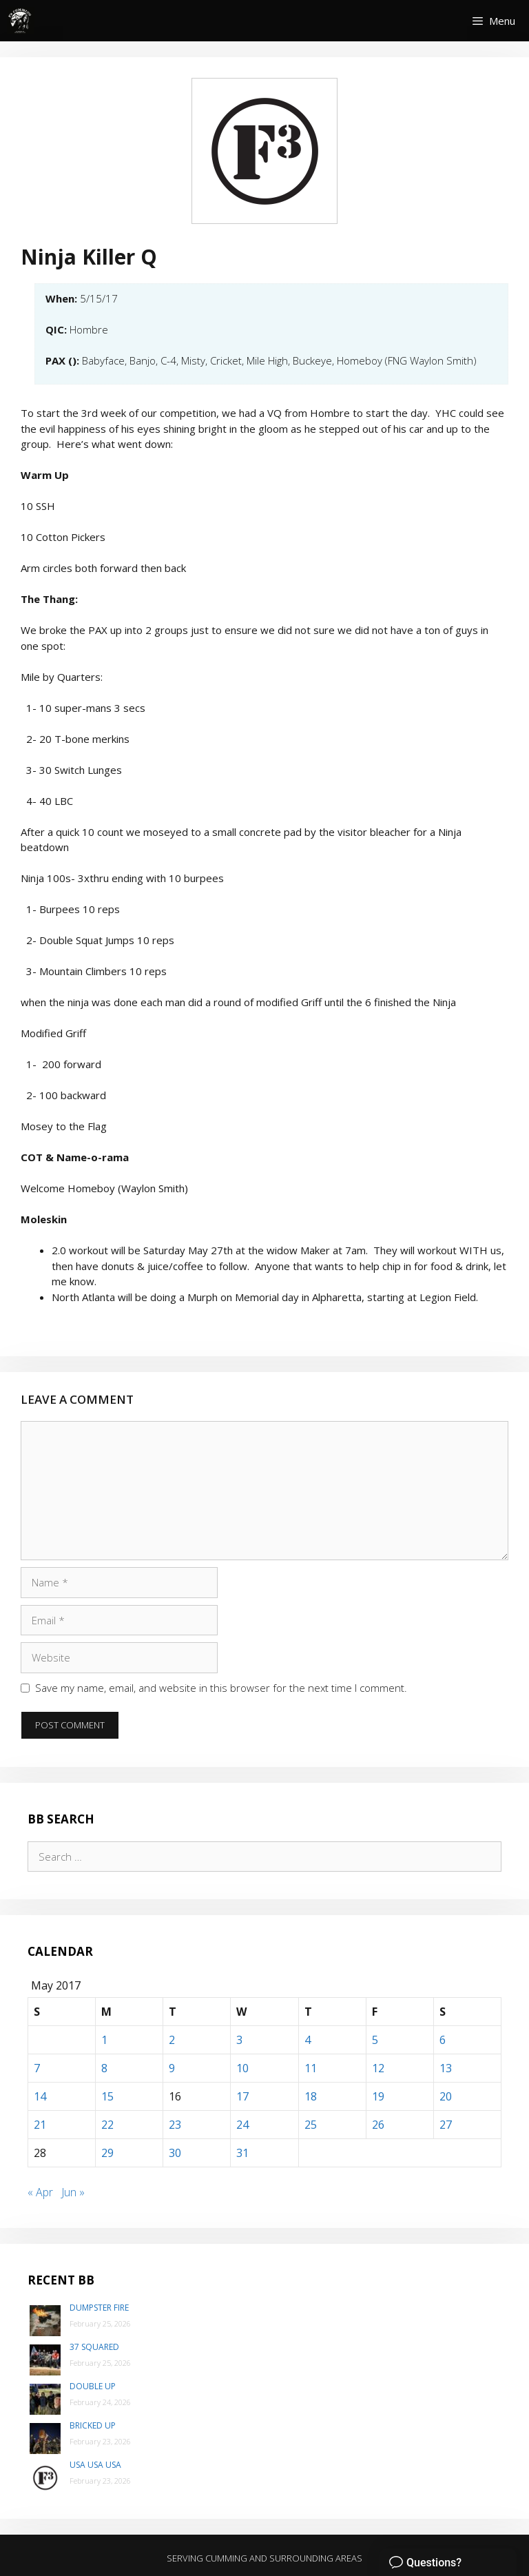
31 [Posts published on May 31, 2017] (242, 2152)
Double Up (93, 2386)
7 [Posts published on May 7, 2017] (37, 2068)
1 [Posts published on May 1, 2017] (104, 2039)
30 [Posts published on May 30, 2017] (175, 2152)
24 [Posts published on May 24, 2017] (242, 2124)
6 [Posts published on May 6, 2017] (442, 2039)
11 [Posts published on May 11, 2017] (310, 2068)
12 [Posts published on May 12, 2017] (378, 2068)
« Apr (40, 2192)
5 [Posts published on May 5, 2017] (375, 2039)
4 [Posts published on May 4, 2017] (307, 2039)
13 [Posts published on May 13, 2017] (445, 2068)
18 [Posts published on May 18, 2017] (310, 2096)
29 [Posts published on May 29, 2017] (107, 2152)
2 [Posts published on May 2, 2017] (172, 2039)
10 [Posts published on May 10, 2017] (242, 2068)
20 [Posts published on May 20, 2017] (445, 2096)
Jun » (73, 2192)
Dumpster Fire (99, 2307)
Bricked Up (93, 2425)
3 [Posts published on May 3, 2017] (239, 2039)
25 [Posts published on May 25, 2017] (310, 2124)
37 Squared (94, 2347)
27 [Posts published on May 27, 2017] (445, 2124)
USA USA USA (95, 2465)
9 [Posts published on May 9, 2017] (172, 2068)
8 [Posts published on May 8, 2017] (104, 2068)
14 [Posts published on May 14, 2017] (40, 2096)
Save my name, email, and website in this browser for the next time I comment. (221, 1688)
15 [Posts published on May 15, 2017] (107, 2096)
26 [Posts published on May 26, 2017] (378, 2124)
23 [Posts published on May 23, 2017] (175, 2124)
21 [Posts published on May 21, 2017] (40, 2124)
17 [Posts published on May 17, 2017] (242, 2096)
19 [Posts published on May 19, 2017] (378, 2096)
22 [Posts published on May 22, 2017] (107, 2124)
